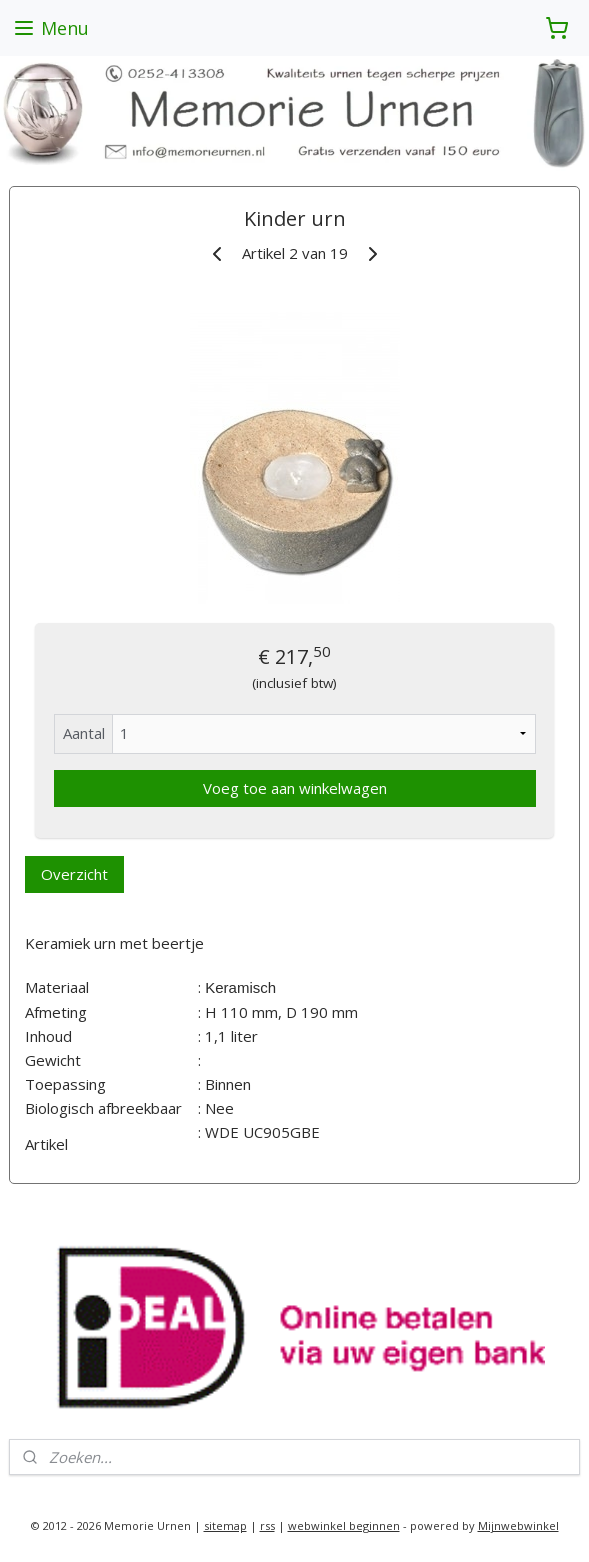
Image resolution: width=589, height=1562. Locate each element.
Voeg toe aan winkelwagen (295, 788)
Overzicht (74, 874)
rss (267, 1525)
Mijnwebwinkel (518, 1525)
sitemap (225, 1525)
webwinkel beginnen (344, 1525)
